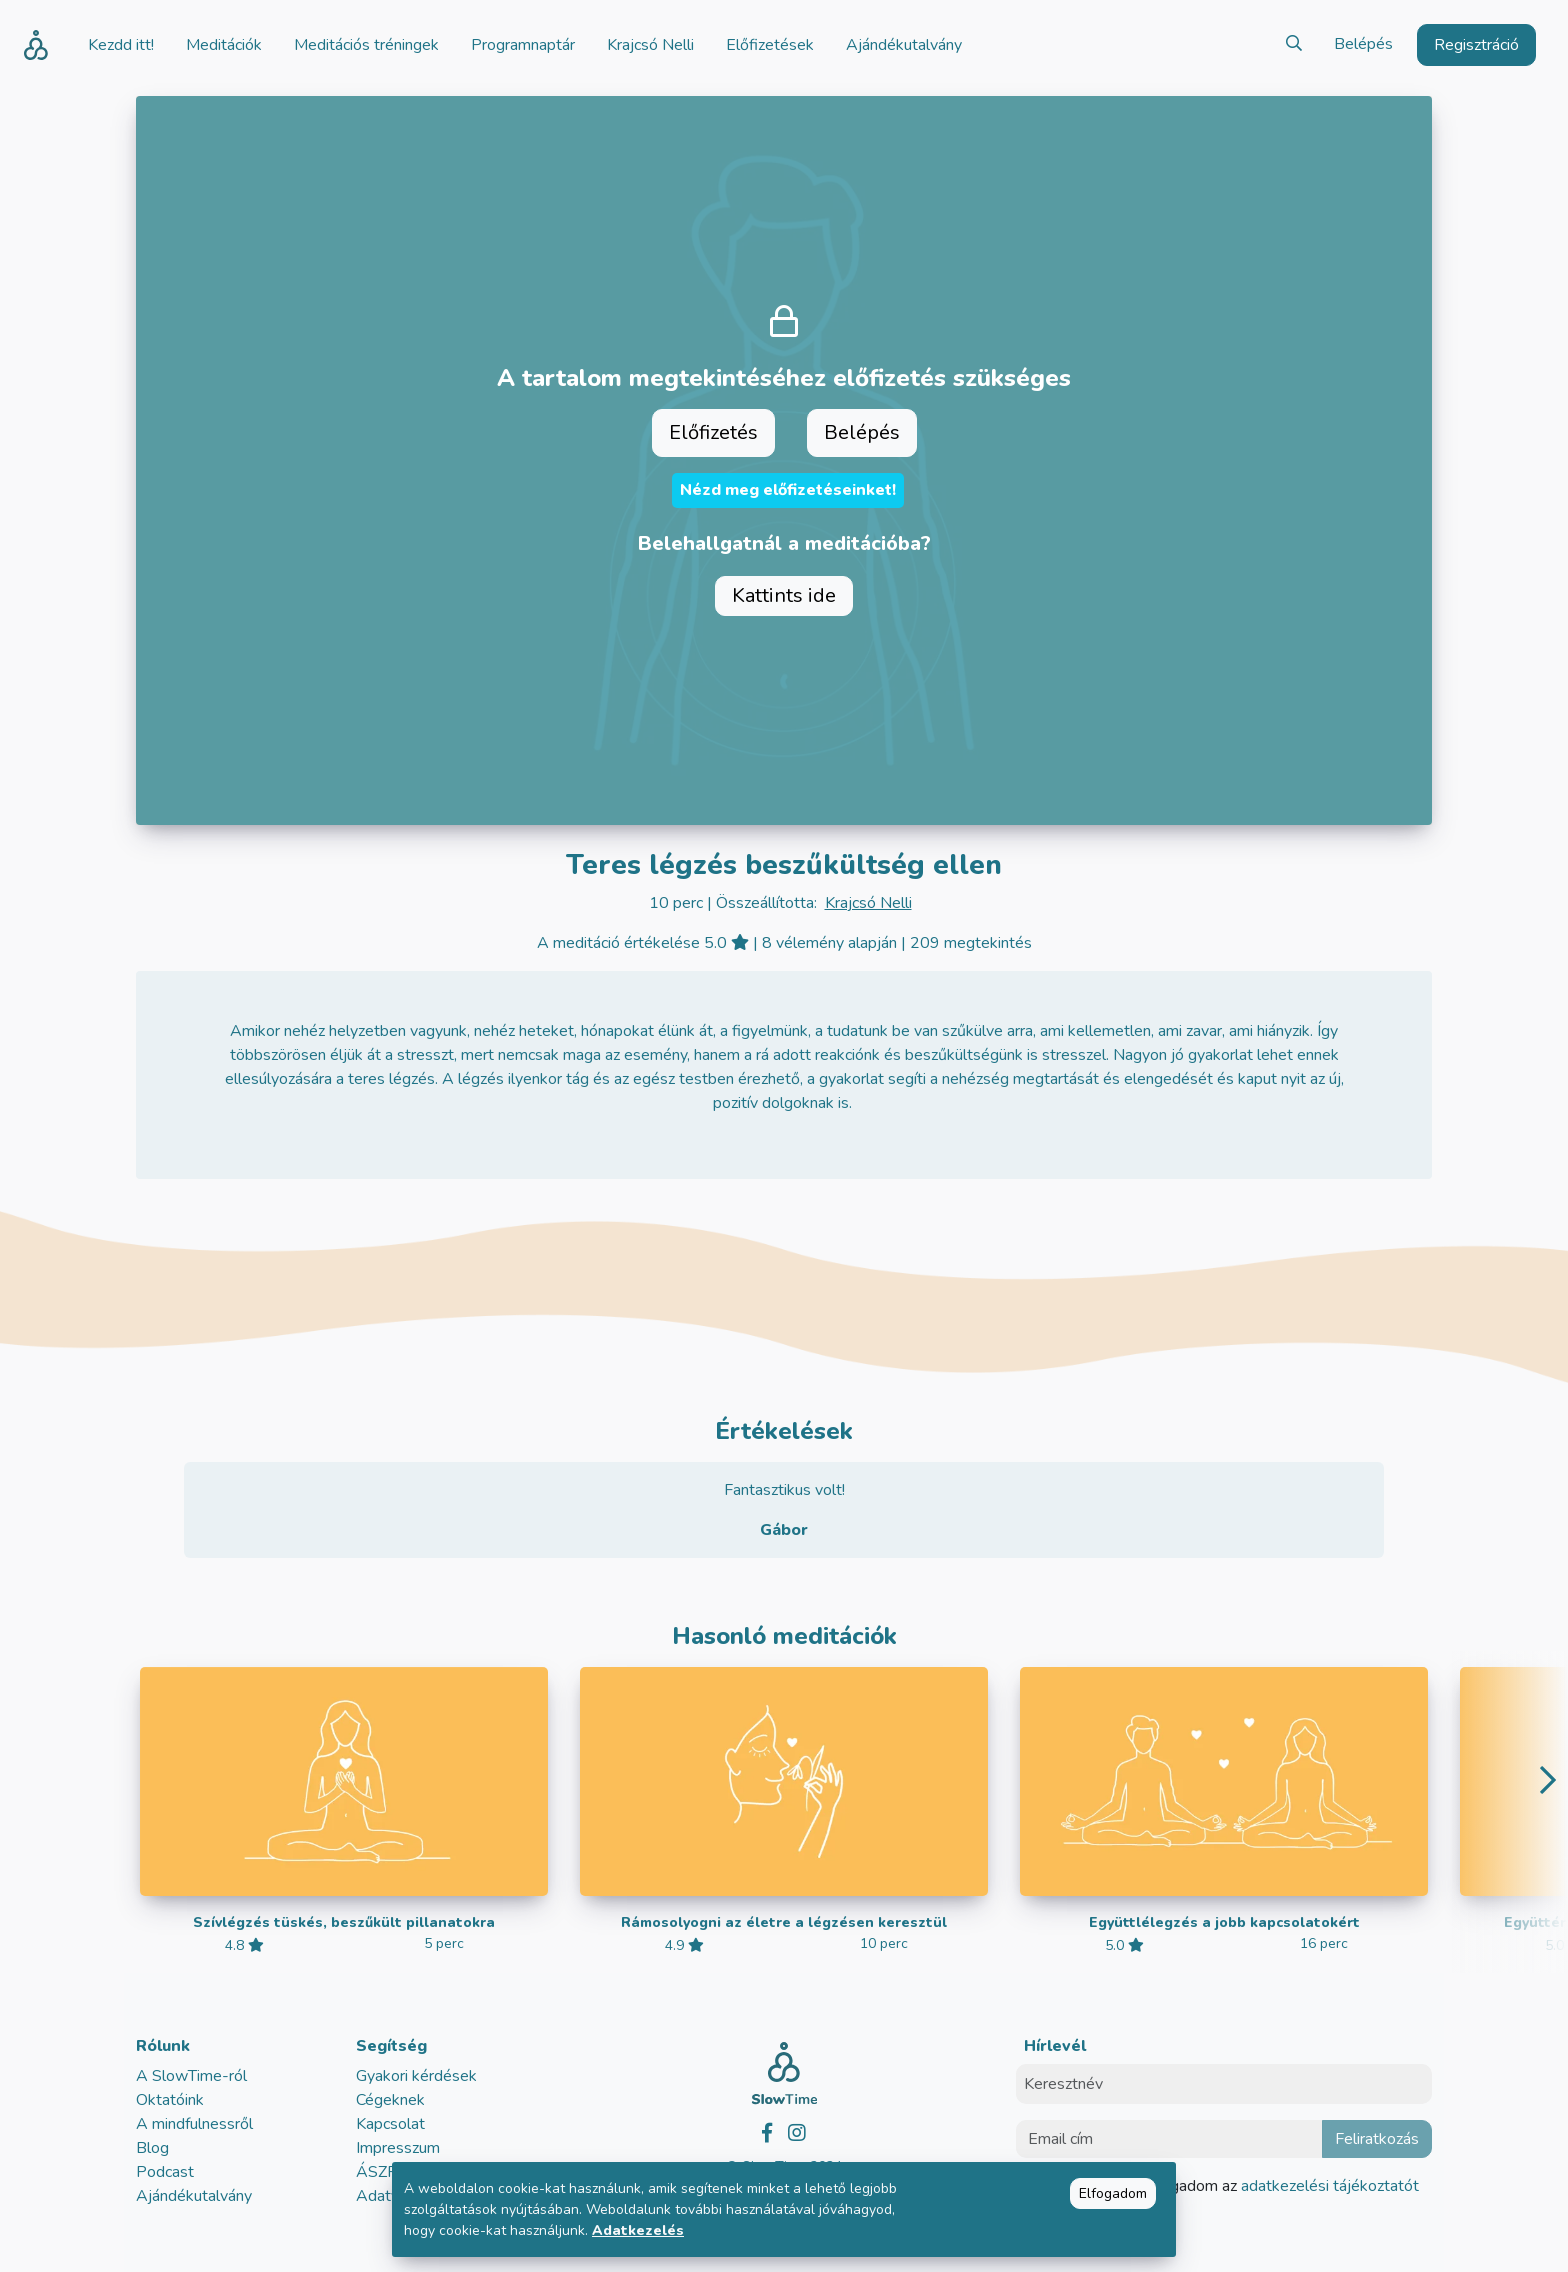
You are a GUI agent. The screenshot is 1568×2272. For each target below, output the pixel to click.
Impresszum (398, 2148)
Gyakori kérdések (416, 2076)
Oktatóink (170, 2100)
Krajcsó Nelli (868, 903)
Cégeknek (390, 2100)
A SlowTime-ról (191, 2076)
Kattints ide (784, 595)
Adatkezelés (638, 2230)
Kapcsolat (390, 2124)
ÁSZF (376, 2172)
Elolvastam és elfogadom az (1229, 2186)
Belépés (1363, 44)
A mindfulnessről (194, 2124)
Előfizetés (713, 432)
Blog (152, 2148)
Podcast (165, 2172)
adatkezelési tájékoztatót (1328, 2186)
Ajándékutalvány (194, 2196)
